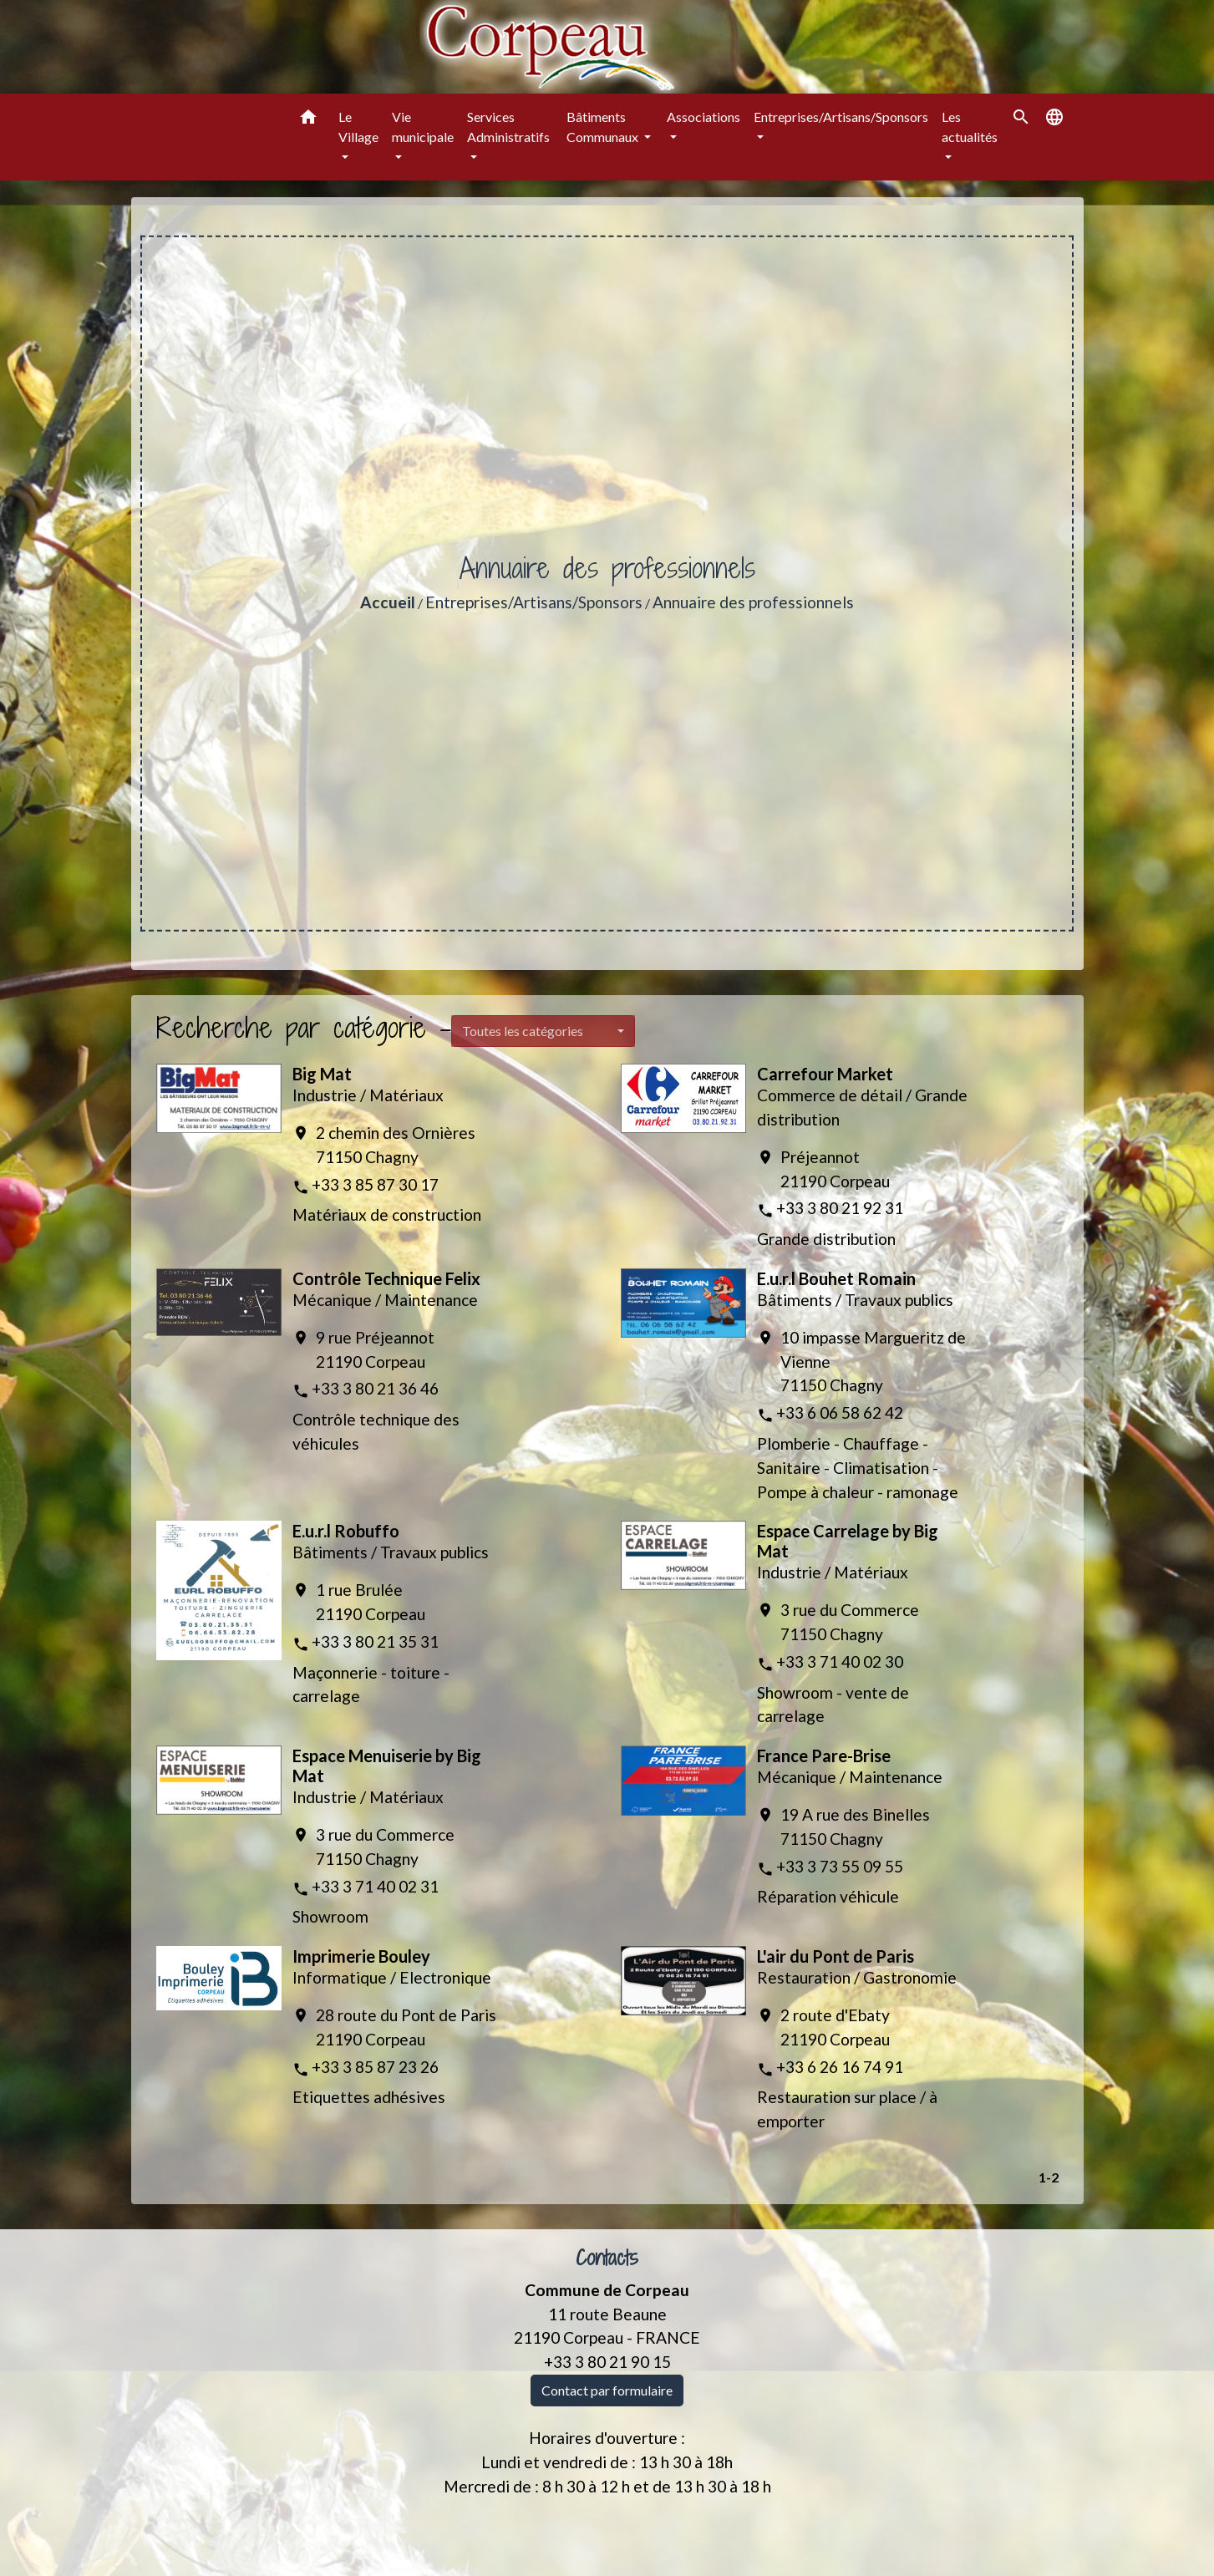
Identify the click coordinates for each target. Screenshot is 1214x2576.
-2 (1052, 2177)
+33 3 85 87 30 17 (375, 1184)
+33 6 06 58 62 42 (839, 1412)
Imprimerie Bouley (361, 1956)
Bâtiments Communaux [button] (603, 127)
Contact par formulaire (607, 2390)
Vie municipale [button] (423, 127)
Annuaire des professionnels (753, 602)
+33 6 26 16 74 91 (839, 2066)
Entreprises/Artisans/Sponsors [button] (841, 116)
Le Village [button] (358, 127)
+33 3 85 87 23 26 (375, 2066)
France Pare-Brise (824, 1755)
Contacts (607, 2258)
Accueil (387, 602)
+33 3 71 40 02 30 (839, 1661)
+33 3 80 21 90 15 (607, 2361)
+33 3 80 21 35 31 (375, 1641)
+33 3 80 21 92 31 (839, 1207)
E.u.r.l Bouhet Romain (836, 1278)
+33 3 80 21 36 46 (375, 1388)
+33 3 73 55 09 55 (839, 1866)
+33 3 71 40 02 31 (375, 1886)
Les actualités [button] (970, 127)
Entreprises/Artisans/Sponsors (534, 602)
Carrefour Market (825, 1074)
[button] (308, 119)
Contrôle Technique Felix (386, 1278)
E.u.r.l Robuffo (345, 1531)
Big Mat (322, 1074)
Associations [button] (703, 116)
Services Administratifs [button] (508, 127)
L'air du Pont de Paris (835, 1956)
